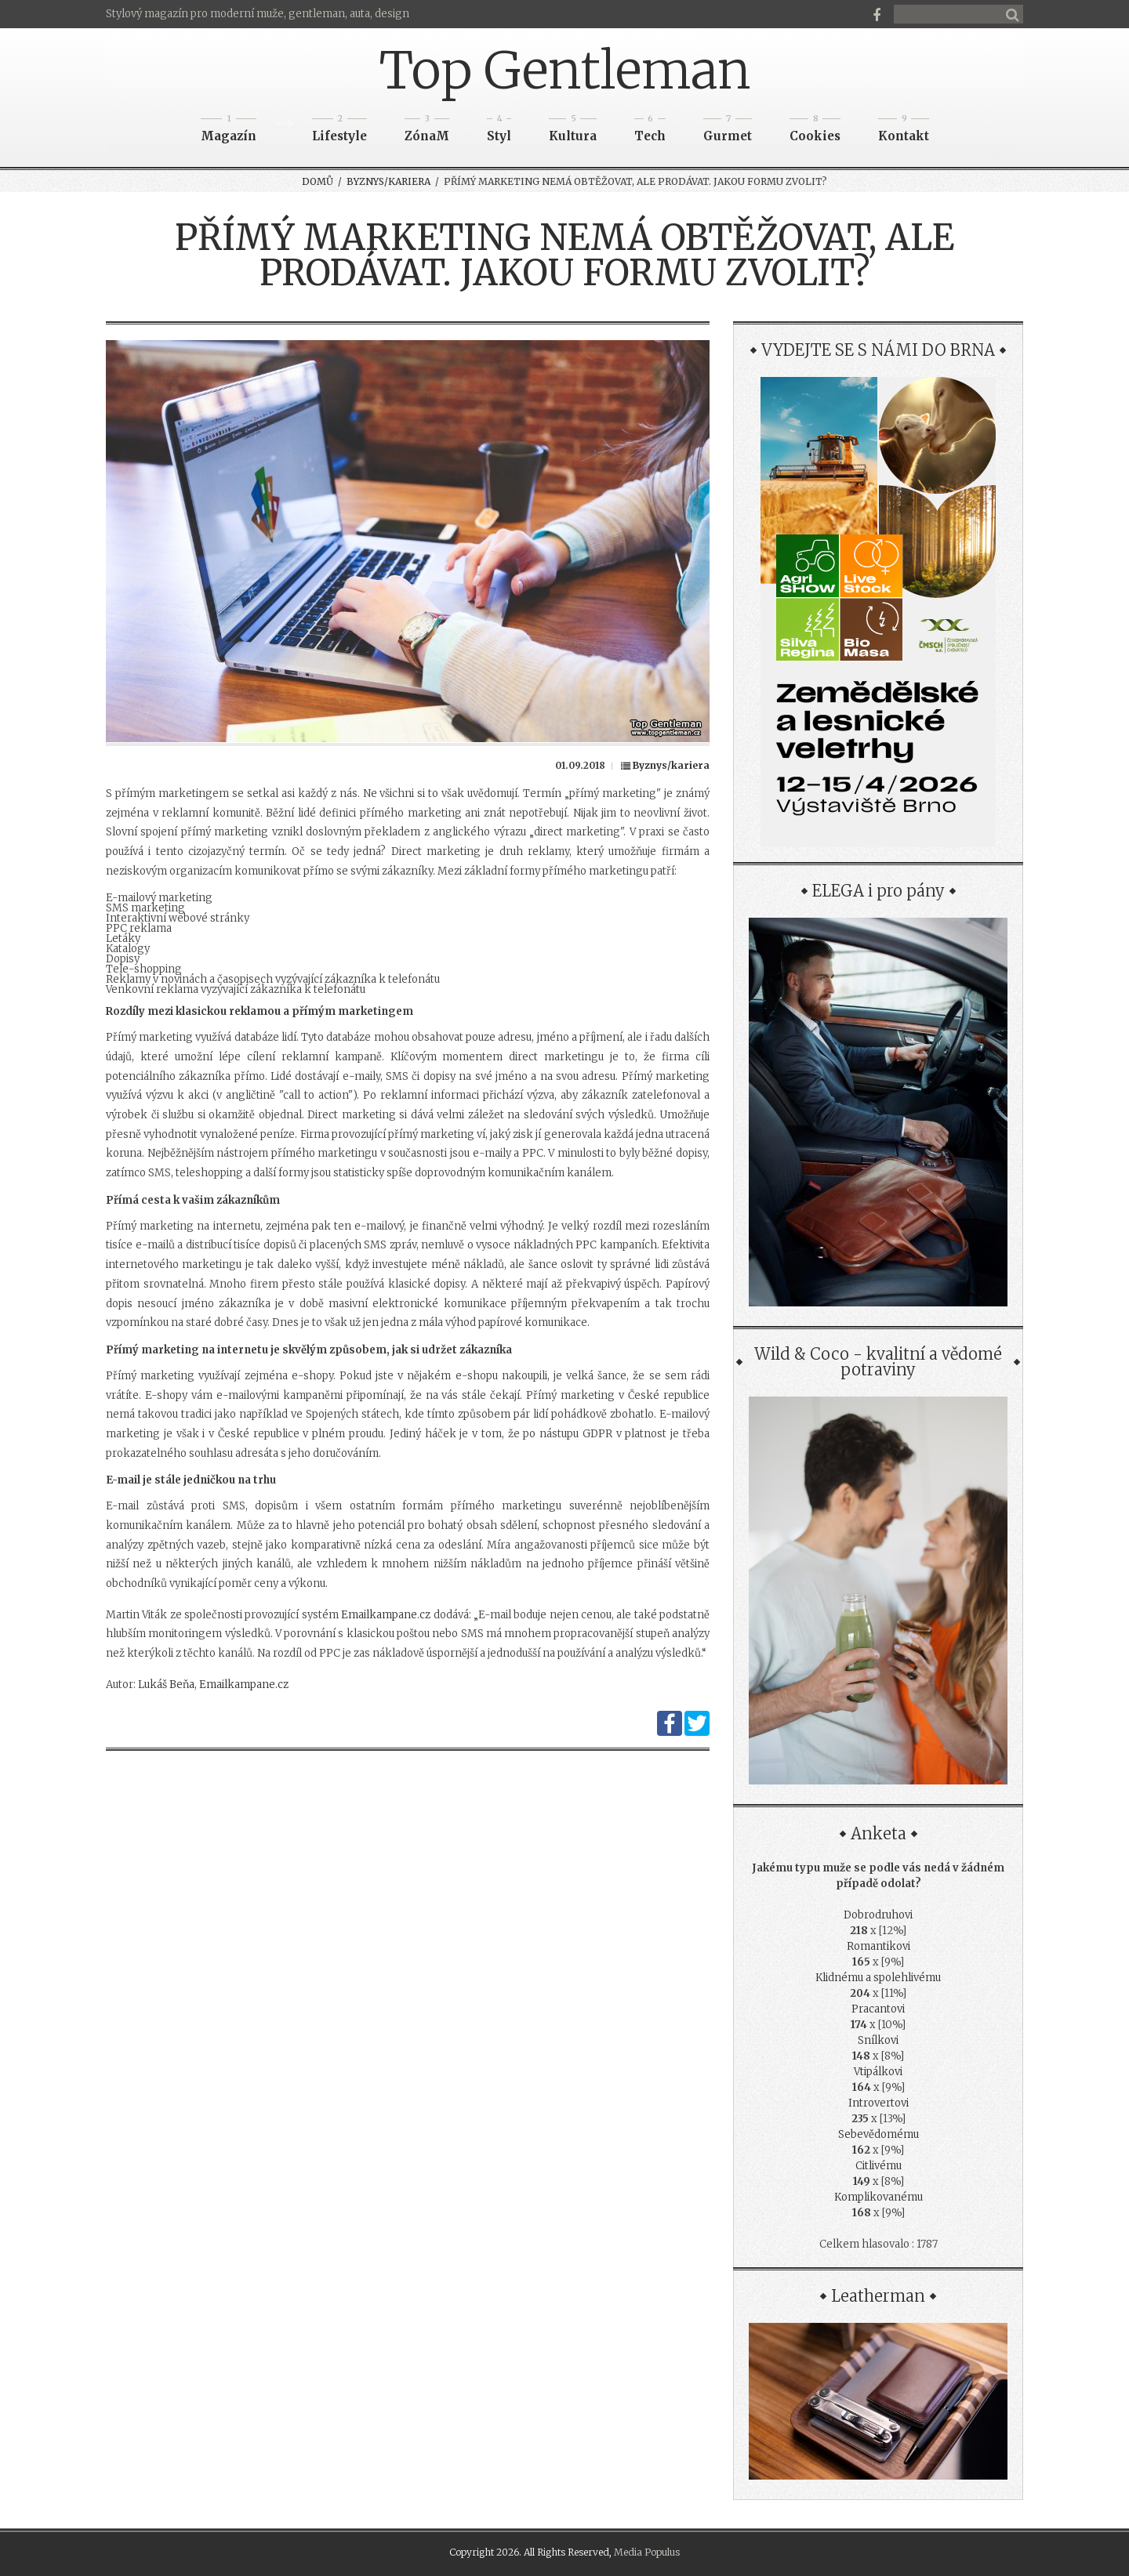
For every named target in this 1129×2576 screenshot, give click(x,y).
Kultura (573, 131)
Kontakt (903, 131)
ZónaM (427, 131)
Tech (650, 131)
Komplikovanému (878, 2197)
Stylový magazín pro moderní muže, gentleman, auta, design (257, 13)
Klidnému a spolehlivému (878, 1977)
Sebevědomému (878, 2134)
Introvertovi (878, 2103)
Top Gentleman (565, 70)
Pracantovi (878, 2009)
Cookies (815, 131)
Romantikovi (878, 1946)
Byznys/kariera (388, 181)
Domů (317, 181)
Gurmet (727, 131)
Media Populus (647, 2552)
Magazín (228, 131)
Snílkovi (878, 2040)
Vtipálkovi (878, 2071)
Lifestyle (339, 131)
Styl (499, 131)
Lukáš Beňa (166, 1684)
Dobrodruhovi (878, 1915)
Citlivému (878, 2165)
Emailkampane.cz (385, 1614)
